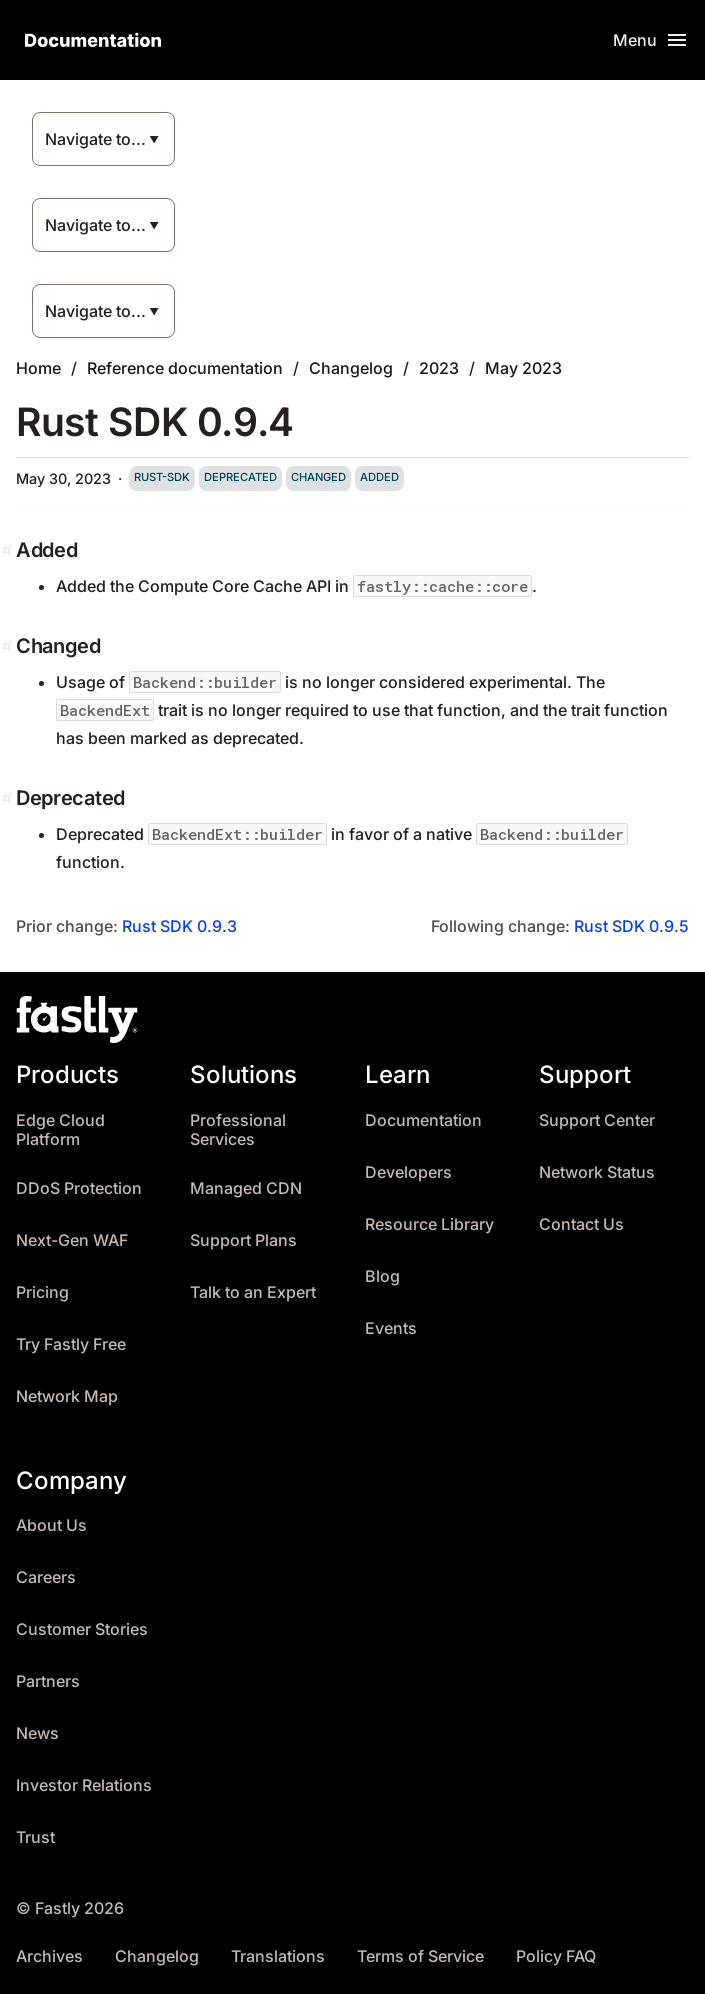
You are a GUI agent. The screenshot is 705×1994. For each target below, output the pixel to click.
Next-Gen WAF (72, 1240)
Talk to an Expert (253, 1292)
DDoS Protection (79, 1188)
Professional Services (238, 1130)
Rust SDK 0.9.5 (631, 926)
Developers (408, 1172)
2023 (439, 368)
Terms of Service (420, 1956)
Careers (46, 1577)
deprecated (240, 477)
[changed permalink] (9, 646)
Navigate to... (95, 139)
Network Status (597, 1172)
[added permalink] (9, 550)
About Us (51, 1525)
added (379, 477)
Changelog (351, 368)
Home (38, 368)
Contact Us (581, 1224)
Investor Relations (84, 1785)
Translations (278, 1956)
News (37, 1733)
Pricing (42, 1292)
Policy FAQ (556, 1956)
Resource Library (429, 1224)
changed (318, 477)
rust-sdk (162, 477)
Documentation (423, 1120)
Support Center (597, 1120)
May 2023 (523, 368)
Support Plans (243, 1240)
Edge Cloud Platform (60, 1130)
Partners (48, 1681)
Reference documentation (185, 368)
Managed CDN (246, 1188)
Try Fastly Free (71, 1344)
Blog (382, 1276)
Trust (35, 1837)
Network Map (67, 1396)
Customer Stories (82, 1629)
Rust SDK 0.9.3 (179, 926)
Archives (49, 1956)
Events (391, 1328)
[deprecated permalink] (9, 798)
